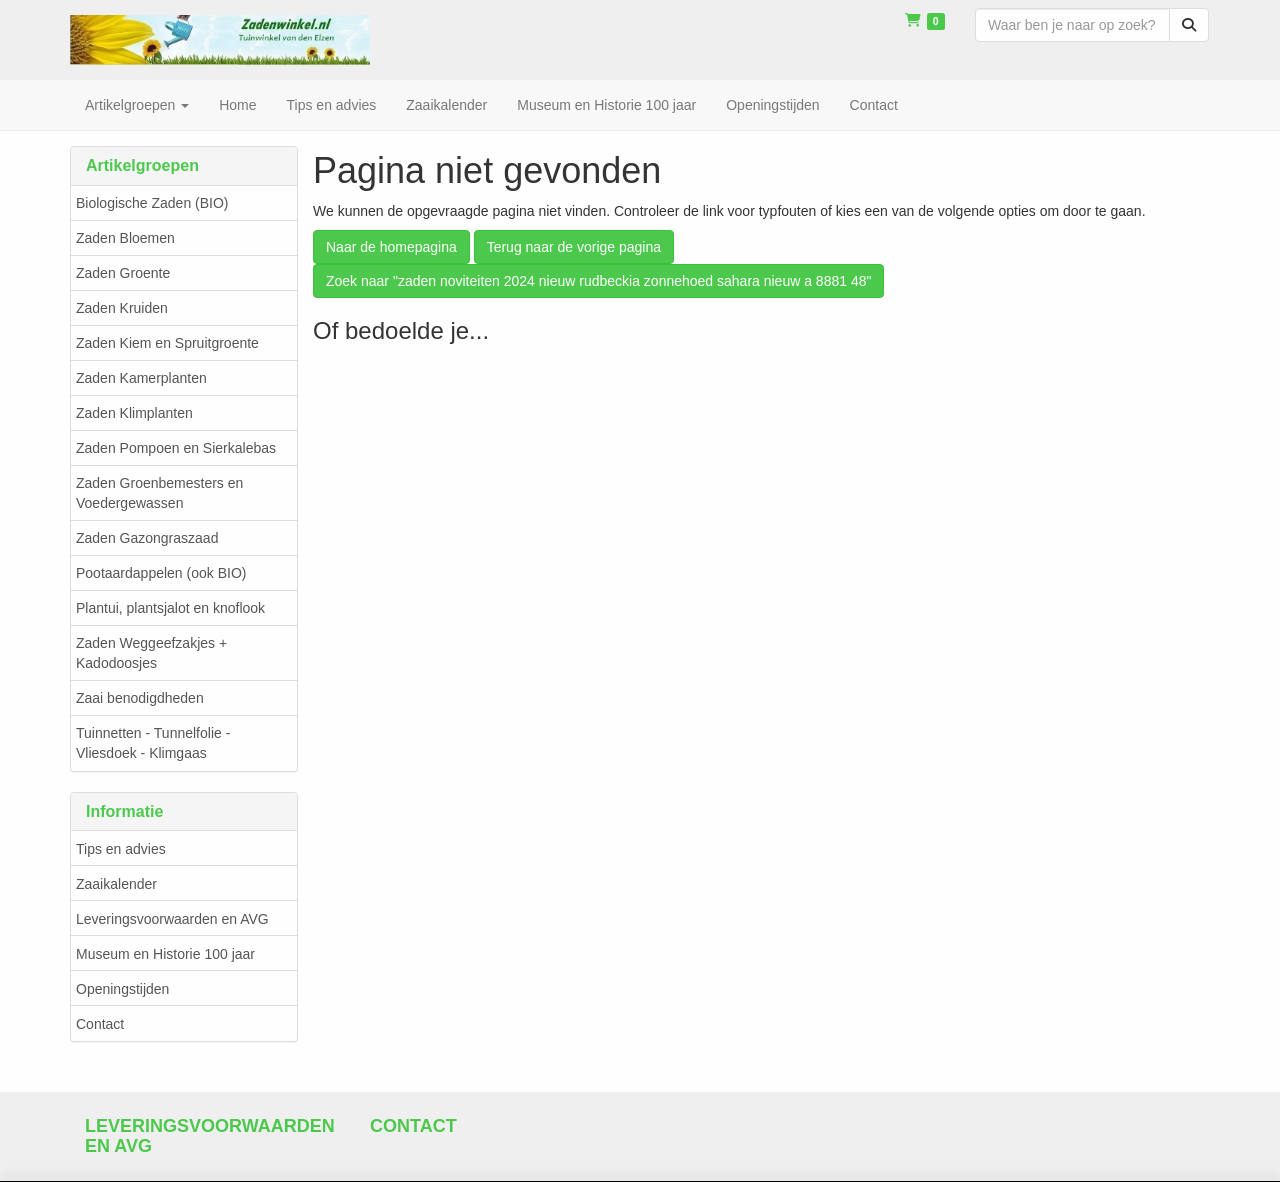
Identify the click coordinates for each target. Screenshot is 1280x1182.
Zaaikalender (116, 884)
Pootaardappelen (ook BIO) (161, 573)
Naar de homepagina (391, 247)
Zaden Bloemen (125, 238)
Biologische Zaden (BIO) (152, 203)
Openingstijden (122, 989)
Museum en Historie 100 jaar (165, 954)
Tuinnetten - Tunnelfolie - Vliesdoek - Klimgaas (153, 743)
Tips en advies (121, 849)
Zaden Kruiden (122, 308)
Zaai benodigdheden (140, 698)
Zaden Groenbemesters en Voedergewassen (159, 493)
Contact (100, 1024)
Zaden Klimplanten (134, 413)
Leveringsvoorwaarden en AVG (172, 919)
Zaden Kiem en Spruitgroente (167, 343)
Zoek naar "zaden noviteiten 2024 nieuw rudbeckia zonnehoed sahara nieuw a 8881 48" (598, 281)
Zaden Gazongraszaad (147, 538)
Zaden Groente (123, 273)
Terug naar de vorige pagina (574, 247)
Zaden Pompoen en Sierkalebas (176, 448)
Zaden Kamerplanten (141, 378)
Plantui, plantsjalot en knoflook (170, 608)
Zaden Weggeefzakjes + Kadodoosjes (151, 653)
